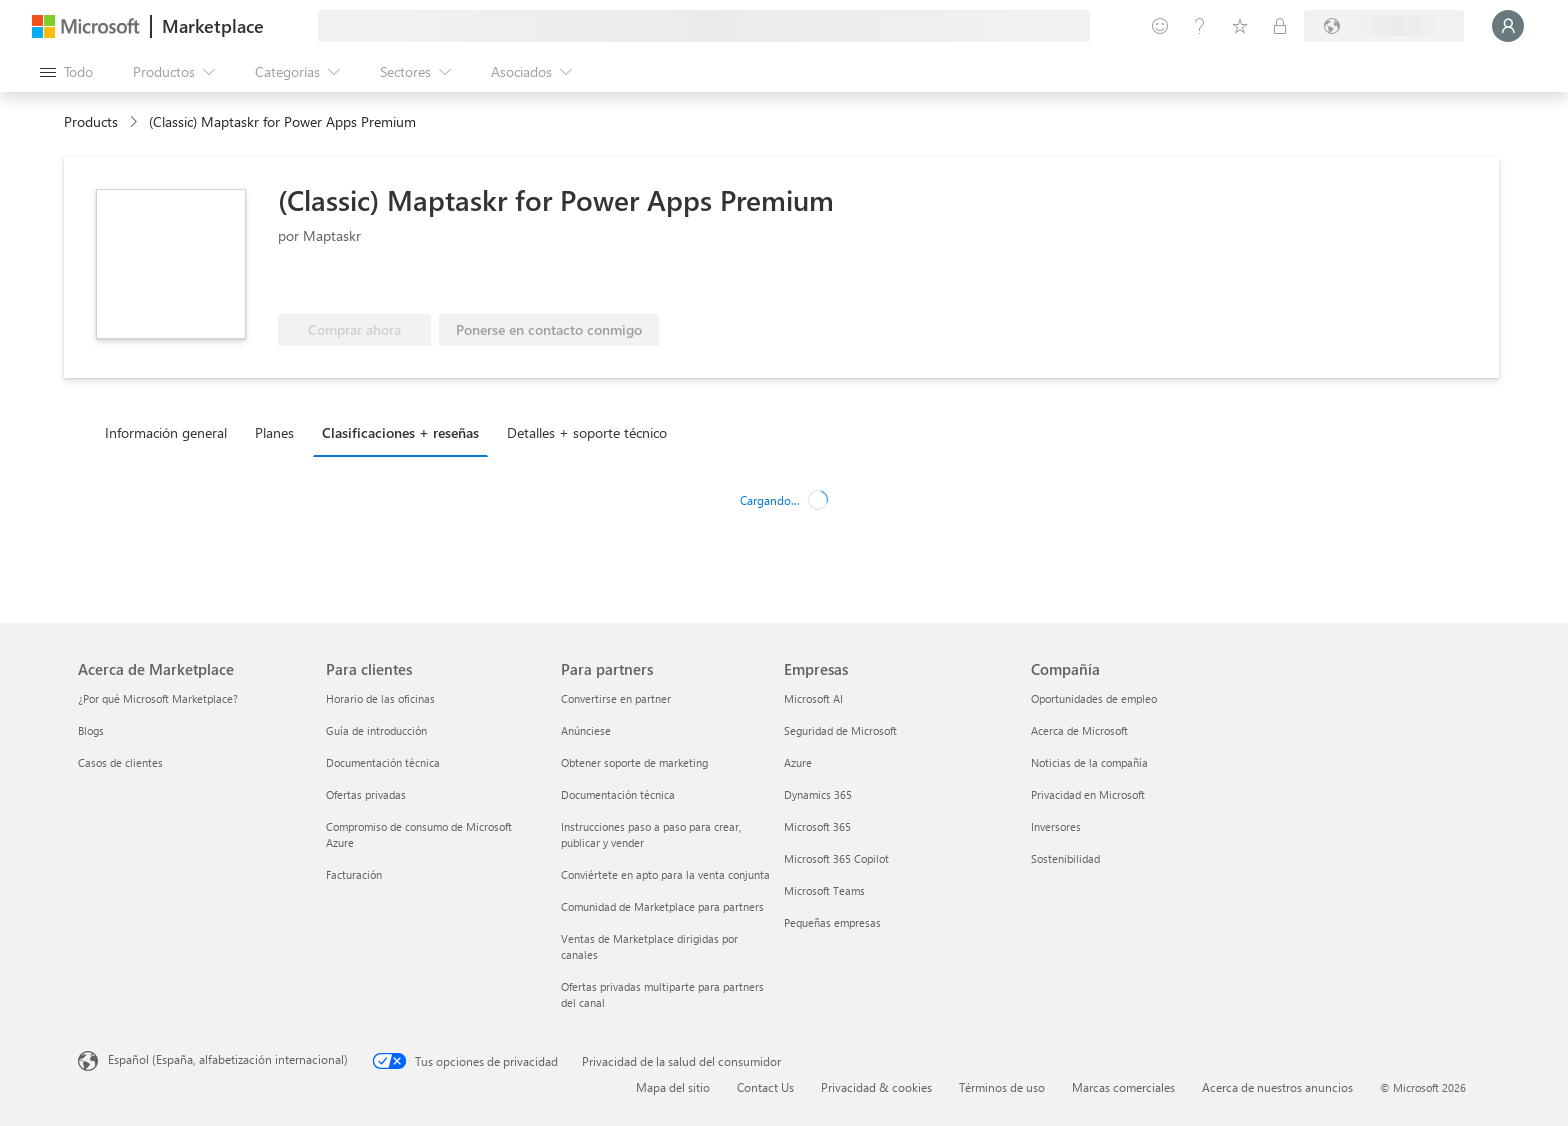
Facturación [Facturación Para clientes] (354, 874)
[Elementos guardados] (1240, 26)
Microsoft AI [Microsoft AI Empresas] (813, 698)
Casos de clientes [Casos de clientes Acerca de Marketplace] (120, 762)
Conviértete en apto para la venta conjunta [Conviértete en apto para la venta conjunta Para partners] (665, 874)
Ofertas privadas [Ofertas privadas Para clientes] (366, 794)
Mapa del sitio (673, 1087)
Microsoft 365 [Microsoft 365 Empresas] (817, 826)
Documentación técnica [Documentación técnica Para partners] (618, 794)
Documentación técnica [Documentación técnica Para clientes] (383, 762)
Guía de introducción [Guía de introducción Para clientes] (376, 730)
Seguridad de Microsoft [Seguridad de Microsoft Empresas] (840, 730)
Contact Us (765, 1087)
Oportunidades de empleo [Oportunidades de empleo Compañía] (1094, 698)
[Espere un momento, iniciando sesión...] (1508, 26)
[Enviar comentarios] (1160, 26)
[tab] (171, 432)
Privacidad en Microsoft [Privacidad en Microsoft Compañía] (1088, 794)
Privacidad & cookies (876, 1087)
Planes (274, 432)
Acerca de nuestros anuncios (1277, 1087)
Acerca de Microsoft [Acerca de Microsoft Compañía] (1079, 730)
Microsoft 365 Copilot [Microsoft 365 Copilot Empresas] (836, 858)
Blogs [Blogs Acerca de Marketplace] (91, 730)
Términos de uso (1002, 1087)
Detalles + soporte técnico (587, 432)
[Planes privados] (1280, 26)
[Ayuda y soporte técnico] (1200, 26)
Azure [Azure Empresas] (798, 762)
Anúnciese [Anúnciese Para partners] (586, 730)
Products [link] (91, 121)
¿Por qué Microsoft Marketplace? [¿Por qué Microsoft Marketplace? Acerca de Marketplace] (158, 698)
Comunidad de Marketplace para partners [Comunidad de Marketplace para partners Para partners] (662, 906)
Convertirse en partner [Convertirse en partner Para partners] (616, 698)
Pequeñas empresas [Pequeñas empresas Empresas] (832, 922)
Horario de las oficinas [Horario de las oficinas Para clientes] (380, 698)
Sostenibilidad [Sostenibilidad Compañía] (1065, 858)
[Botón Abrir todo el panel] (66, 72)
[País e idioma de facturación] (1384, 26)
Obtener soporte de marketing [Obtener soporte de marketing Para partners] (634, 762)
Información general (166, 432)
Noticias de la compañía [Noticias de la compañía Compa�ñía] (1089, 762)
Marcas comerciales (1123, 1087)
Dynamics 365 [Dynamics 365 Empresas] (818, 794)
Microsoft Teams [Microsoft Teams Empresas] (824, 890)
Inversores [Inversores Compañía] (1056, 826)
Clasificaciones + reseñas (400, 432)
